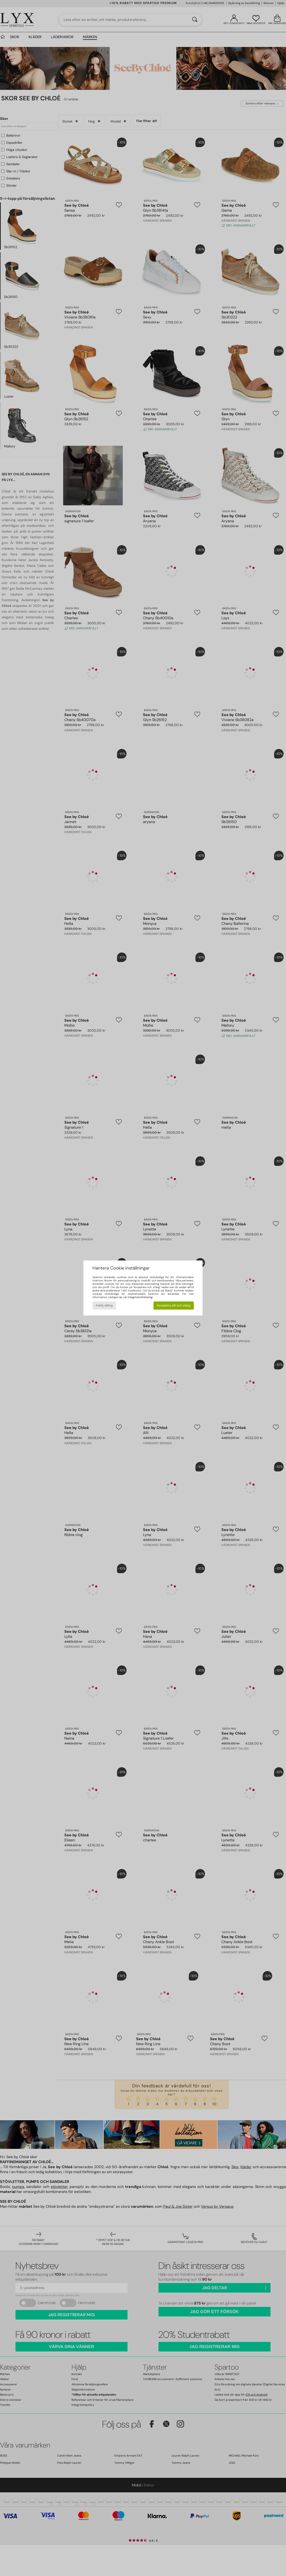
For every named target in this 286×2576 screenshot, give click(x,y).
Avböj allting (104, 1305)
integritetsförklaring (140, 1297)
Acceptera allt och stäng (173, 1305)
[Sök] (194, 20)
